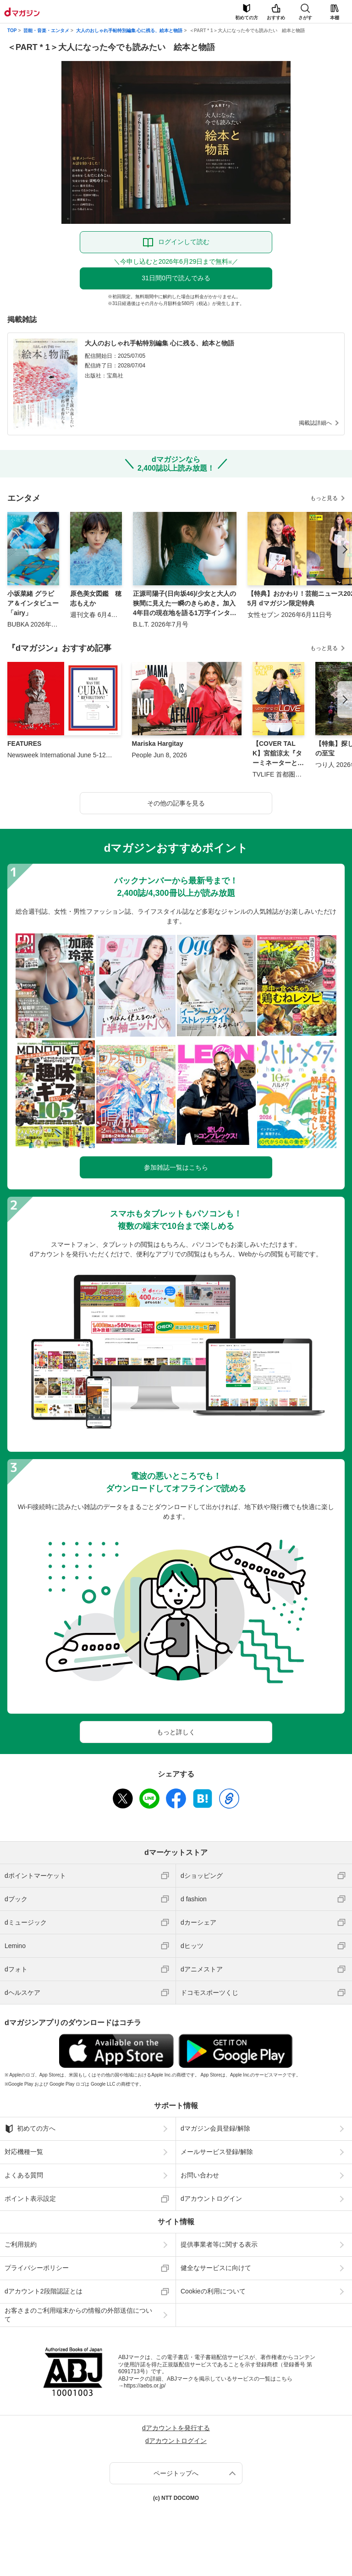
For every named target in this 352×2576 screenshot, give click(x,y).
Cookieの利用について (213, 2291)
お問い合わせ (200, 2175)
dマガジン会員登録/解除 (215, 2128)
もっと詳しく (176, 1732)
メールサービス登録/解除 (217, 2151)
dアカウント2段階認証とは (43, 2291)
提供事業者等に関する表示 (219, 2244)
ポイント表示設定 (30, 2198)
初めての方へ (30, 2128)
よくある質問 (24, 2175)
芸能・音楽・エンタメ (46, 30)
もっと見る (324, 498)
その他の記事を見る (176, 803)
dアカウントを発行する (176, 2428)
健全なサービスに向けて (216, 2267)
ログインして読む (183, 241)
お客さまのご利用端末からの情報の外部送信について (78, 2314)
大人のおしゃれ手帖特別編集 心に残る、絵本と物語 (129, 30)
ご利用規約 (21, 2244)
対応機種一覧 (24, 2151)
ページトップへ (176, 2473)
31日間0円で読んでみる (176, 278)
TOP (11, 30)
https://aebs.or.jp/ (144, 2385)
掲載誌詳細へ (315, 423)
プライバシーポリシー (37, 2267)
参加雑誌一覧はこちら (176, 1167)
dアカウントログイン (211, 2198)
